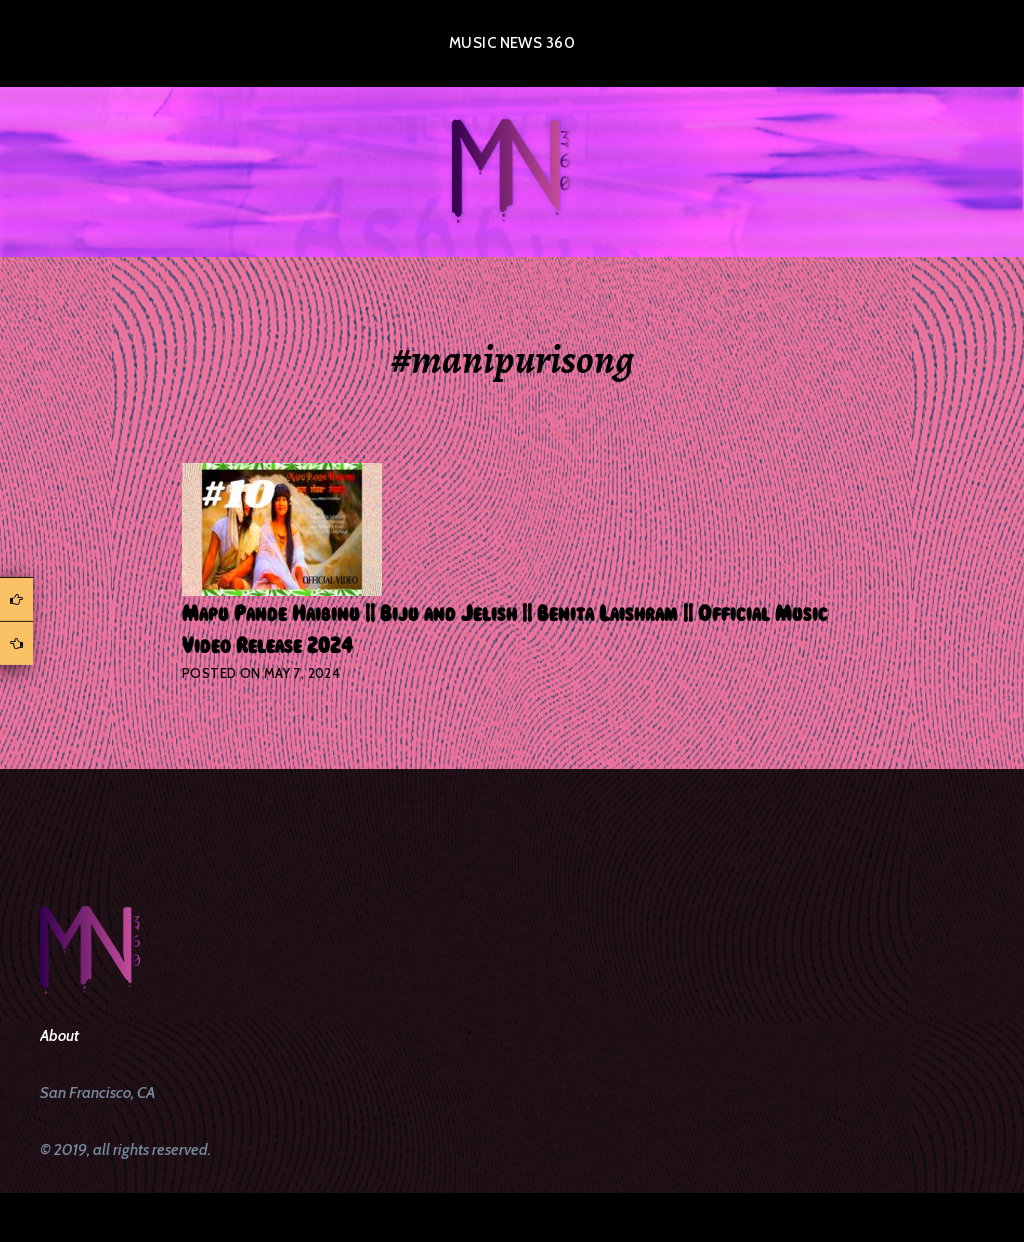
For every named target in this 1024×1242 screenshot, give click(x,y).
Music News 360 (512, 43)
